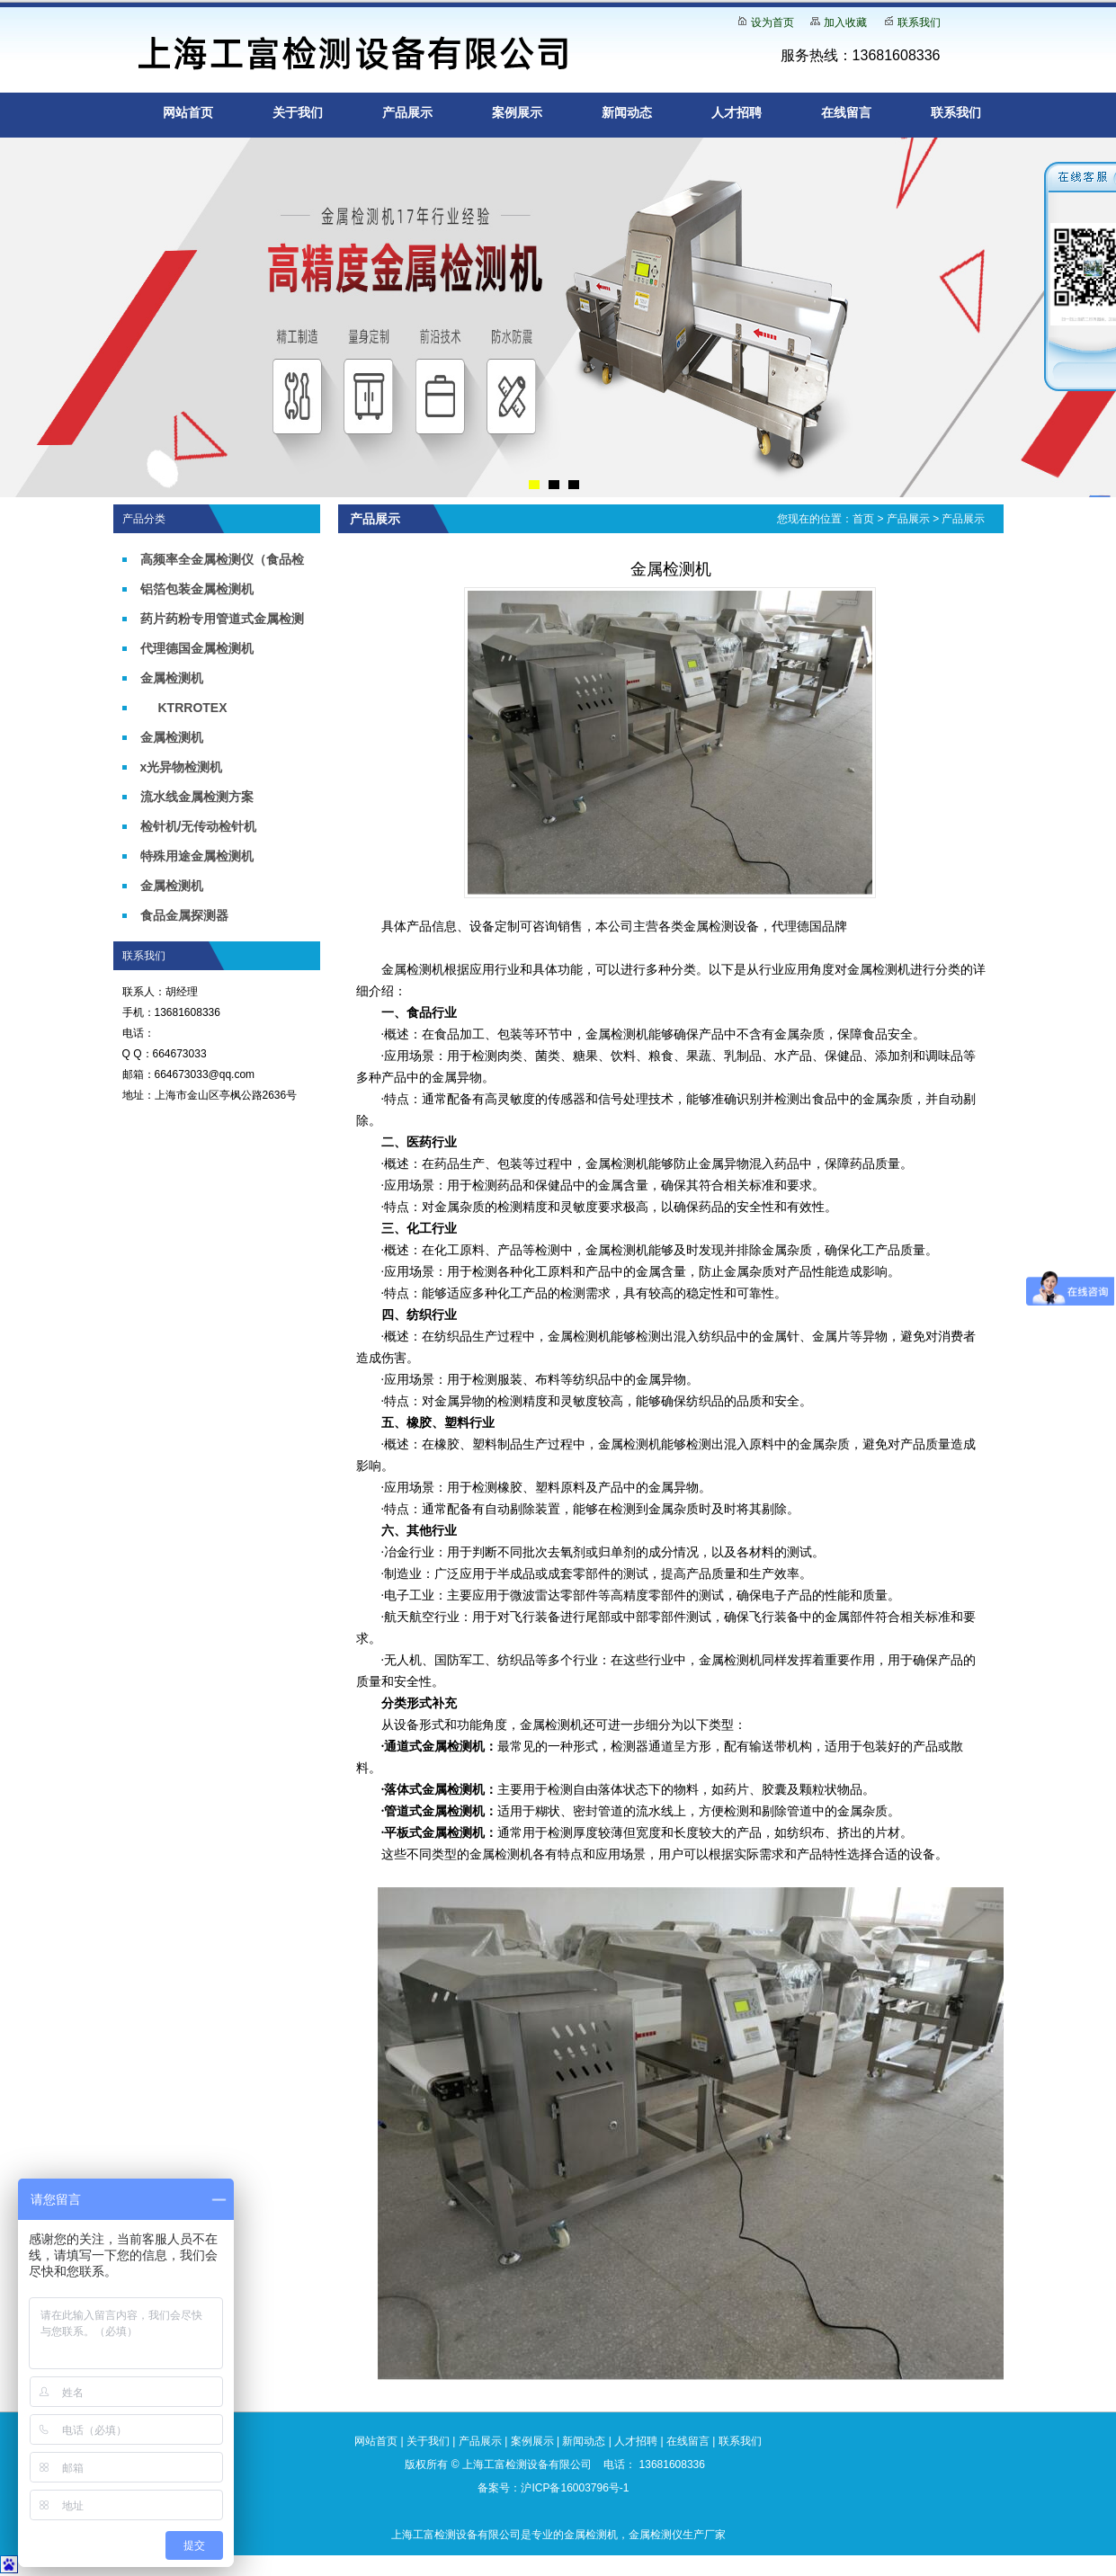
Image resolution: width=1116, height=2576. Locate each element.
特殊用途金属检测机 (197, 856)
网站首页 (188, 112)
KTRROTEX (193, 707)
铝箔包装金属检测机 (197, 589)
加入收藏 (845, 22)
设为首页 (772, 22)
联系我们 (919, 22)
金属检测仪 (656, 2534)
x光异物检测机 (181, 767)
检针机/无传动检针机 (198, 826)
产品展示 (407, 112)
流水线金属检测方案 (197, 796)
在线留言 (846, 112)
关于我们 (297, 112)
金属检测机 (171, 678)
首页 (863, 519)
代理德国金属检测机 (197, 648)
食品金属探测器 (184, 915)
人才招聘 (736, 112)
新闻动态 (627, 112)
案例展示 (517, 112)
